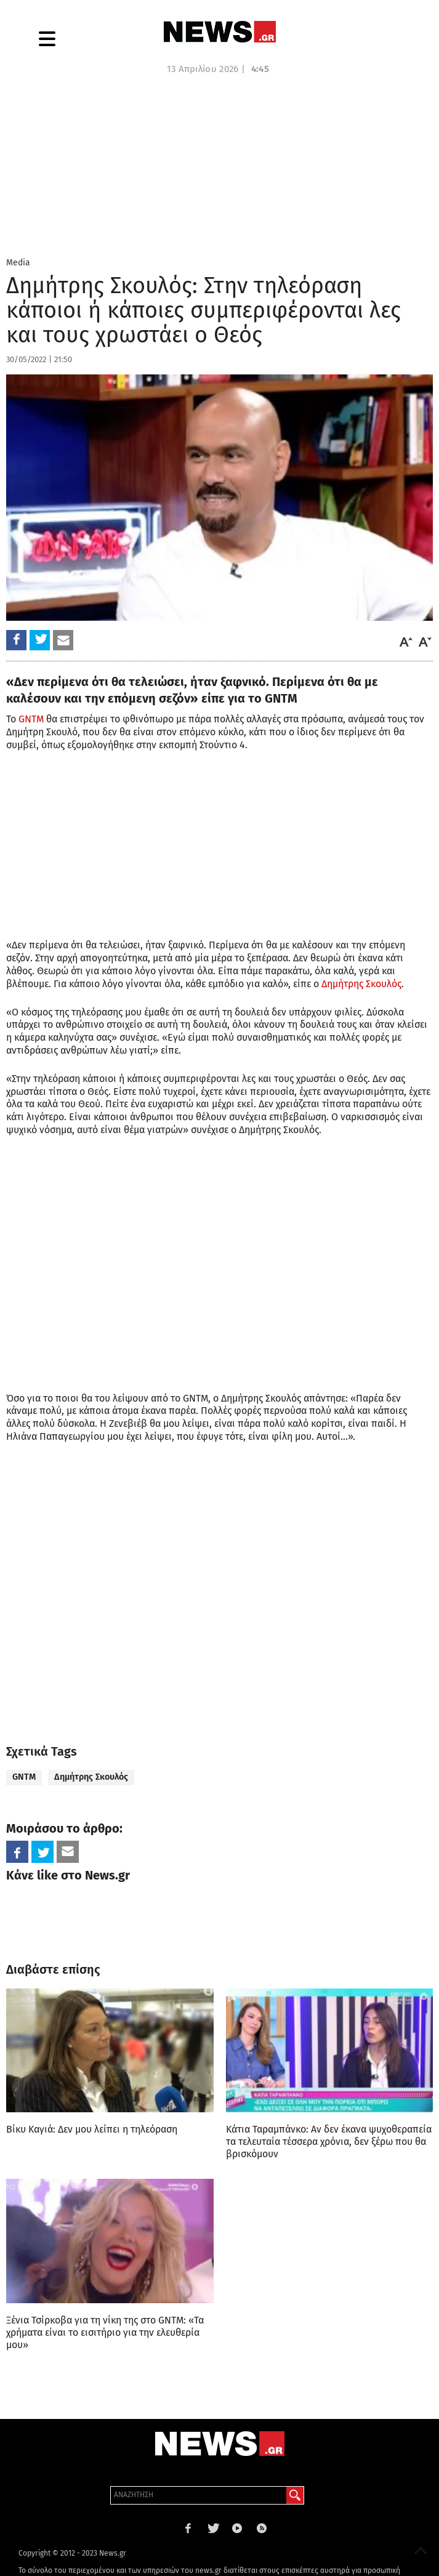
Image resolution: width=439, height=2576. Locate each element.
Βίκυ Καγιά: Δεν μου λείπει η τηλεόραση (91, 2129)
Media (18, 262)
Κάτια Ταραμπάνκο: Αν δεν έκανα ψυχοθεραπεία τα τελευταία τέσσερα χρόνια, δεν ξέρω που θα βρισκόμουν (329, 2141)
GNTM (31, 719)
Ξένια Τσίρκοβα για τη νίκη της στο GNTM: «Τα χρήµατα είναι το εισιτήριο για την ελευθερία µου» (105, 2332)
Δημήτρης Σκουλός (361, 984)
